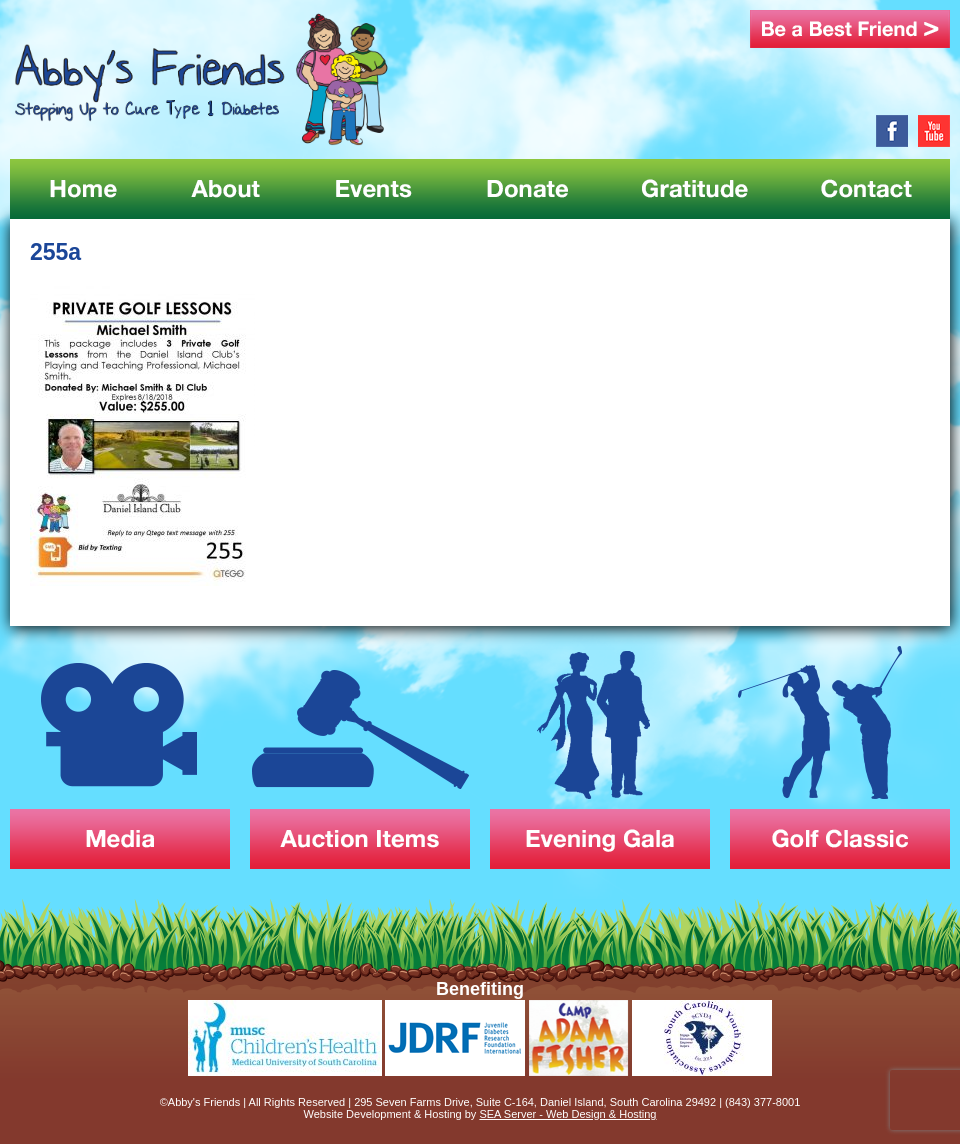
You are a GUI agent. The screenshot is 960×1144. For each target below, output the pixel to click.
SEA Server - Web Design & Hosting (567, 1114)
